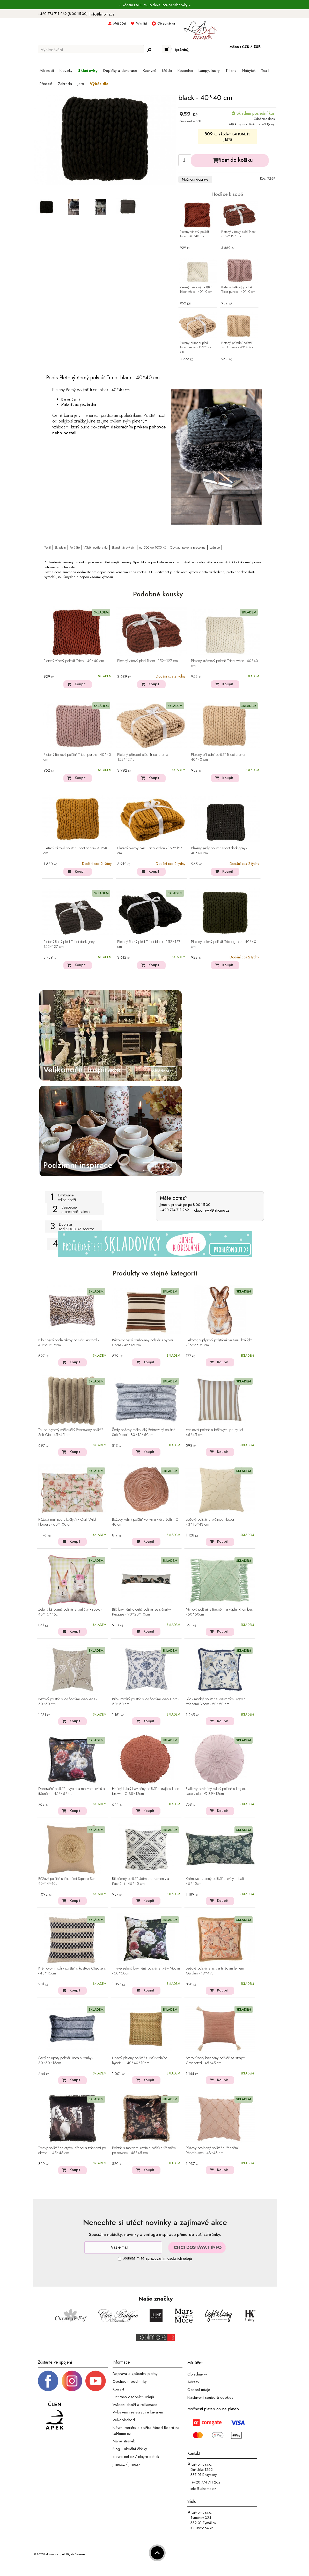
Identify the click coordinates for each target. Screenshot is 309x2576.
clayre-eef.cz (123, 2456)
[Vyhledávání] (91, 50)
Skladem (60, 547)
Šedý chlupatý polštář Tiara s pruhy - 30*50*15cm (65, 2061)
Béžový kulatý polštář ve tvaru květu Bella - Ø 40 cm (145, 1522)
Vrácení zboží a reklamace (135, 2404)
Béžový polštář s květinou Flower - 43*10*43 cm (211, 1522)
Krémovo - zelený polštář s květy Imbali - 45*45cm (216, 1881)
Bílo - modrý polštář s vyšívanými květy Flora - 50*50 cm (145, 1702)
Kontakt (118, 2389)
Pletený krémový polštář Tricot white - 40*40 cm (196, 289)
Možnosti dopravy (195, 179)
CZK (246, 46)
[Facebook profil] (48, 2381)
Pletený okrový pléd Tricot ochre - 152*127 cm (149, 851)
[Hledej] (149, 50)
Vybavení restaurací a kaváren (138, 2412)
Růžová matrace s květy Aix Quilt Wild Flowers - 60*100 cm (67, 1522)
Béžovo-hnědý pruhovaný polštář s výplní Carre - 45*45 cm (142, 1343)
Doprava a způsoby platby (135, 2374)
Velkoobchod (124, 2420)
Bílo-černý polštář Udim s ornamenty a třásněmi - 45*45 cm (140, 1881)
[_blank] (95, 2381)
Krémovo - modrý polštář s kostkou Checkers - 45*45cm (72, 1971)
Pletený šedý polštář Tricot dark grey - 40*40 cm (219, 851)
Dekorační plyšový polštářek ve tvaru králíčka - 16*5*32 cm (219, 1343)
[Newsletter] (123, 2247)
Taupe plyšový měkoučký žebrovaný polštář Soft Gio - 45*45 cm (70, 1432)
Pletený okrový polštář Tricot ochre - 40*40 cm (75, 851)
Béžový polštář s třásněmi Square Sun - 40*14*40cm (67, 1881)
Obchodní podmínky (130, 2381)
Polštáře (75, 547)
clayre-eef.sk (148, 2456)
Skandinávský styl (123, 547)
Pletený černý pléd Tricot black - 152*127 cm (148, 944)
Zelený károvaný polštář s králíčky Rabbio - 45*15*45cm (70, 1612)
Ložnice (214, 547)
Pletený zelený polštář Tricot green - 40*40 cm (223, 944)
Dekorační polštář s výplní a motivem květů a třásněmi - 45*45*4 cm (71, 1791)
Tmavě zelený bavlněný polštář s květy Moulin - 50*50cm (146, 1971)
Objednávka (166, 23)
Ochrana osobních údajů (133, 2397)
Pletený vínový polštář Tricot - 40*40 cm (194, 234)
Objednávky (197, 2374)
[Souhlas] (119, 2258)
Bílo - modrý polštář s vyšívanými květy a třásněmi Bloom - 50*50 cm (216, 1702)
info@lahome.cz (102, 14)
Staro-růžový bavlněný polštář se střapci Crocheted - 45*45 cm (216, 2061)
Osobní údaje (198, 2390)
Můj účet (119, 23)
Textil (48, 547)
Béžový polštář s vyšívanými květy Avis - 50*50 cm (67, 1702)
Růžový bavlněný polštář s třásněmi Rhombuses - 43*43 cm (212, 2151)
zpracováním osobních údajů (169, 2258)
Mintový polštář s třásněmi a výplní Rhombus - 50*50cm (219, 1612)
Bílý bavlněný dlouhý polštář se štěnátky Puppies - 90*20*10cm (141, 1612)
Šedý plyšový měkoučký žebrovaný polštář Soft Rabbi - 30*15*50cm (143, 1432)
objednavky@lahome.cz (211, 1210)
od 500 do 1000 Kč (152, 547)
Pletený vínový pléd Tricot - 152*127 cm (238, 234)
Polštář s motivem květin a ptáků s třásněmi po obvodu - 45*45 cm (144, 2151)
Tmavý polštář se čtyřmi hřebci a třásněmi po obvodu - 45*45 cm (72, 2151)
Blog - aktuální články (130, 2449)
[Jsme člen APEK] (54, 2416)
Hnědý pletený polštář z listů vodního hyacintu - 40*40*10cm (139, 2061)
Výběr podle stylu (96, 547)
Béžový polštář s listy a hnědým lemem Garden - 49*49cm (215, 1971)
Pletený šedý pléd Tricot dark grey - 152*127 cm (69, 944)
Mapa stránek (124, 2441)
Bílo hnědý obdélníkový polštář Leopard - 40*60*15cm (68, 1343)
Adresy (193, 2382)
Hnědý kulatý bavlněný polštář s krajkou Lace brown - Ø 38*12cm (145, 1791)
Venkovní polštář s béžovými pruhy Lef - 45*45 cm (215, 1432)
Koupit (80, 684)
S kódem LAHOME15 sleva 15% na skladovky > (155, 4)
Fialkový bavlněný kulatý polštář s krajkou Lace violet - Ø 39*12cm (216, 1791)
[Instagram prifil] (72, 2381)
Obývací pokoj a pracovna (187, 547)
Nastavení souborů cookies (210, 2397)
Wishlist (141, 23)
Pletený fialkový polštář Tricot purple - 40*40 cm (238, 289)
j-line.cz (119, 2464)
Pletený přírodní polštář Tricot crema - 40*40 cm (237, 345)
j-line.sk (134, 2464)
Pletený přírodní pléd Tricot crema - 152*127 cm (195, 347)
